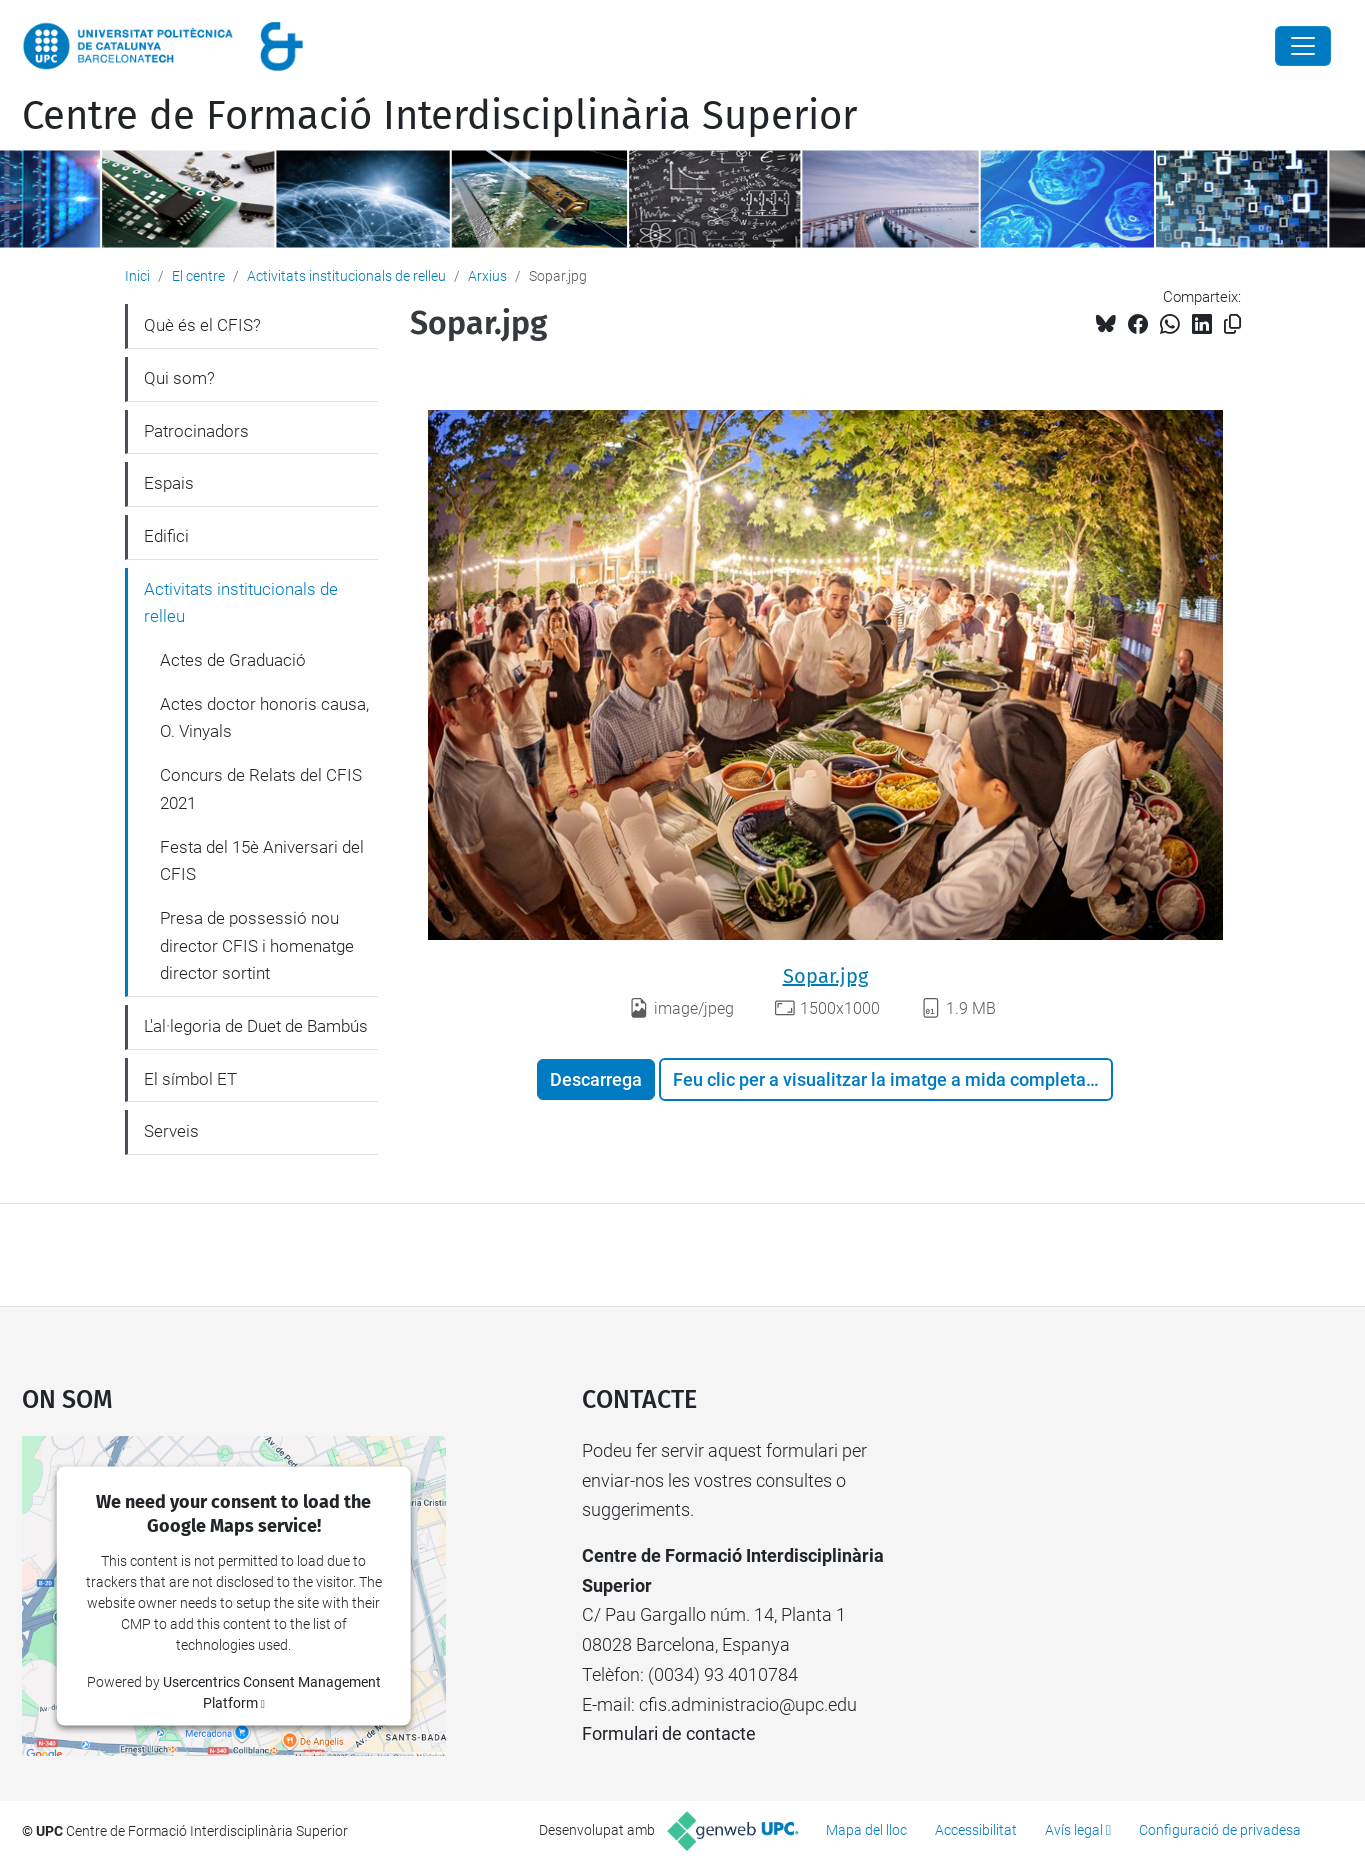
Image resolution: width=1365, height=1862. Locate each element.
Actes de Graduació (233, 660)
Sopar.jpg (825, 976)
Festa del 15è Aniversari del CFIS (262, 861)
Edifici (166, 536)
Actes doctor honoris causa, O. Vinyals (264, 718)
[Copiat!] (1232, 324)
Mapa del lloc (866, 1830)
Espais (169, 483)
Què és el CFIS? (202, 325)
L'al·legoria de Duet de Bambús (256, 1026)
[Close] (1303, 46)
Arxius (487, 276)
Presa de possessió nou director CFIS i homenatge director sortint (257, 945)
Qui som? (179, 378)
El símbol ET (190, 1079)
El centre (198, 276)
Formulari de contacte (669, 1733)
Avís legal (1074, 1830)
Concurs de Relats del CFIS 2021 (261, 789)
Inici (137, 276)
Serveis (171, 1131)
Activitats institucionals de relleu (346, 276)
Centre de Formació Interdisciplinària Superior (439, 116)
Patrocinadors (196, 431)
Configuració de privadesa (1220, 1830)
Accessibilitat (976, 1830)
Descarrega (596, 1079)
